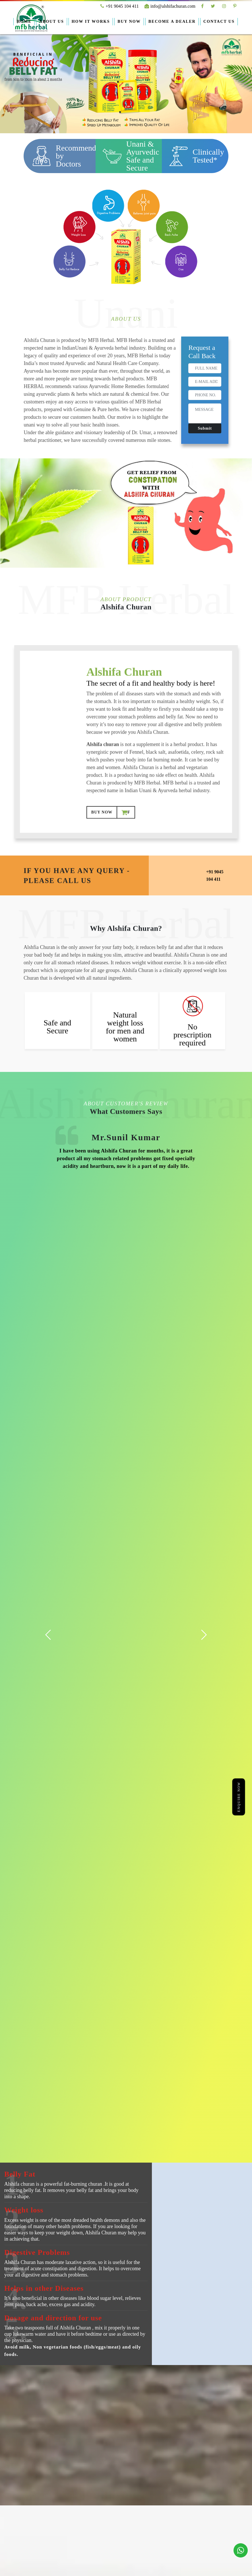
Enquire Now (239, 1797)
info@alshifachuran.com (169, 6)
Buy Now (129, 21)
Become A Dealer (172, 21)
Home (23, 21)
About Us (51, 21)
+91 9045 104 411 (119, 6)
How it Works (91, 21)
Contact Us (219, 21)
